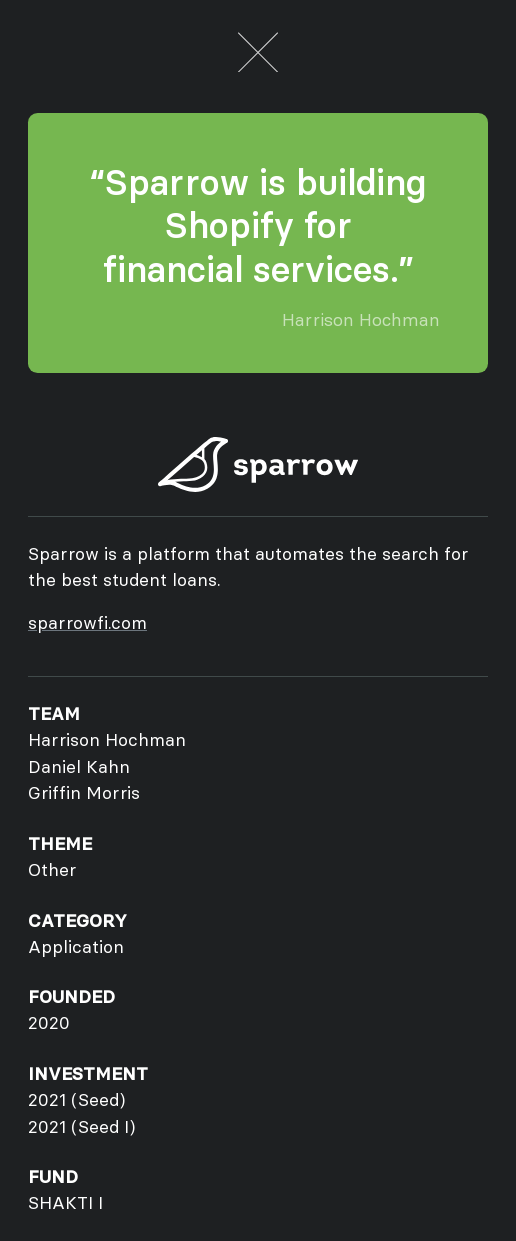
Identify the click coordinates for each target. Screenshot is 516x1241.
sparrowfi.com (87, 623)
